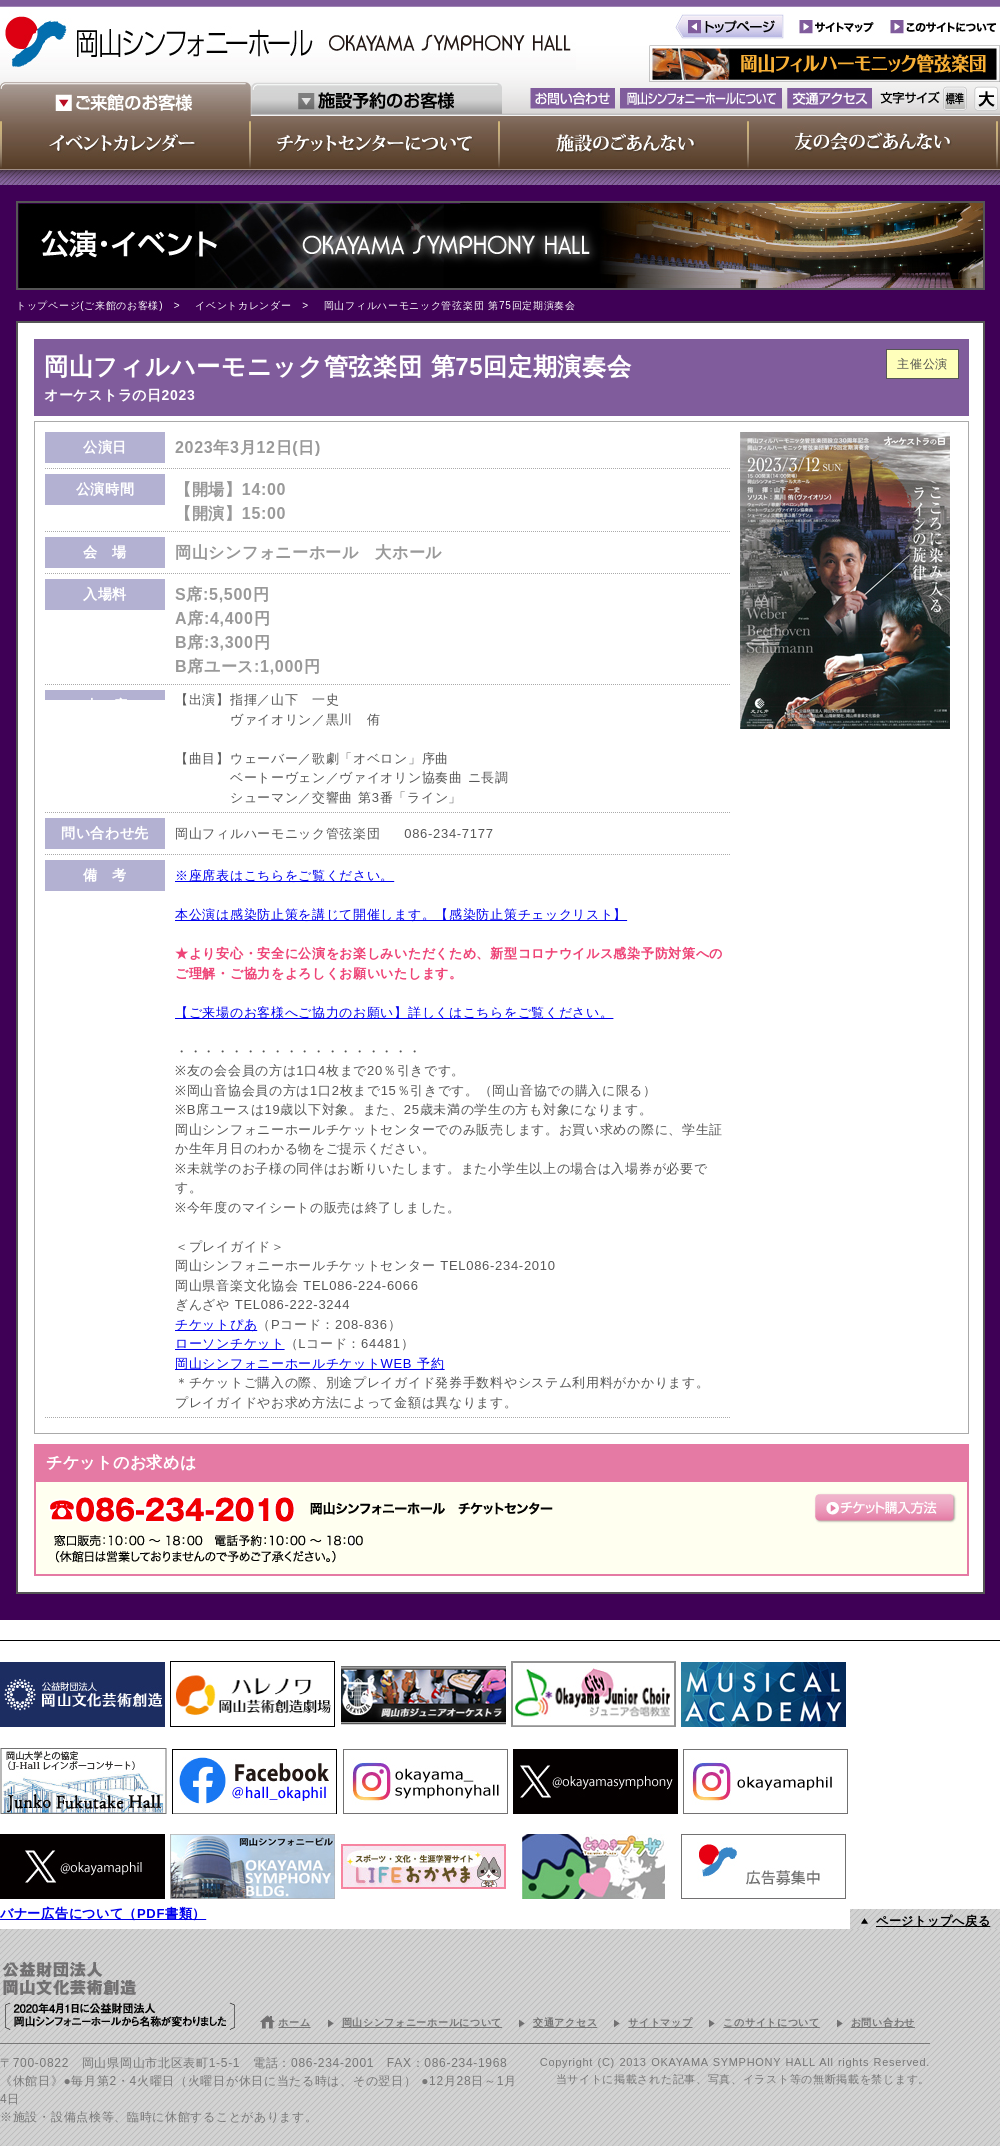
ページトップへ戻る (933, 1921)
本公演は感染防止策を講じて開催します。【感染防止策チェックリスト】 (401, 914)
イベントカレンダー (243, 305)
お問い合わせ (883, 2022)
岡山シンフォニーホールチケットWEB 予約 (310, 1363)
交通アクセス (565, 2022)
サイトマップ (660, 2022)
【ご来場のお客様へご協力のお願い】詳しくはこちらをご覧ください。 (394, 1012)
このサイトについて (771, 2022)
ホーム (294, 2022)
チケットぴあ (216, 1324)
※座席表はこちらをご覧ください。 (284, 875)
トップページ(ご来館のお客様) (89, 305)
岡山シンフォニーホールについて (422, 2022)
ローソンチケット (230, 1343)
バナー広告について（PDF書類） (103, 1913)
